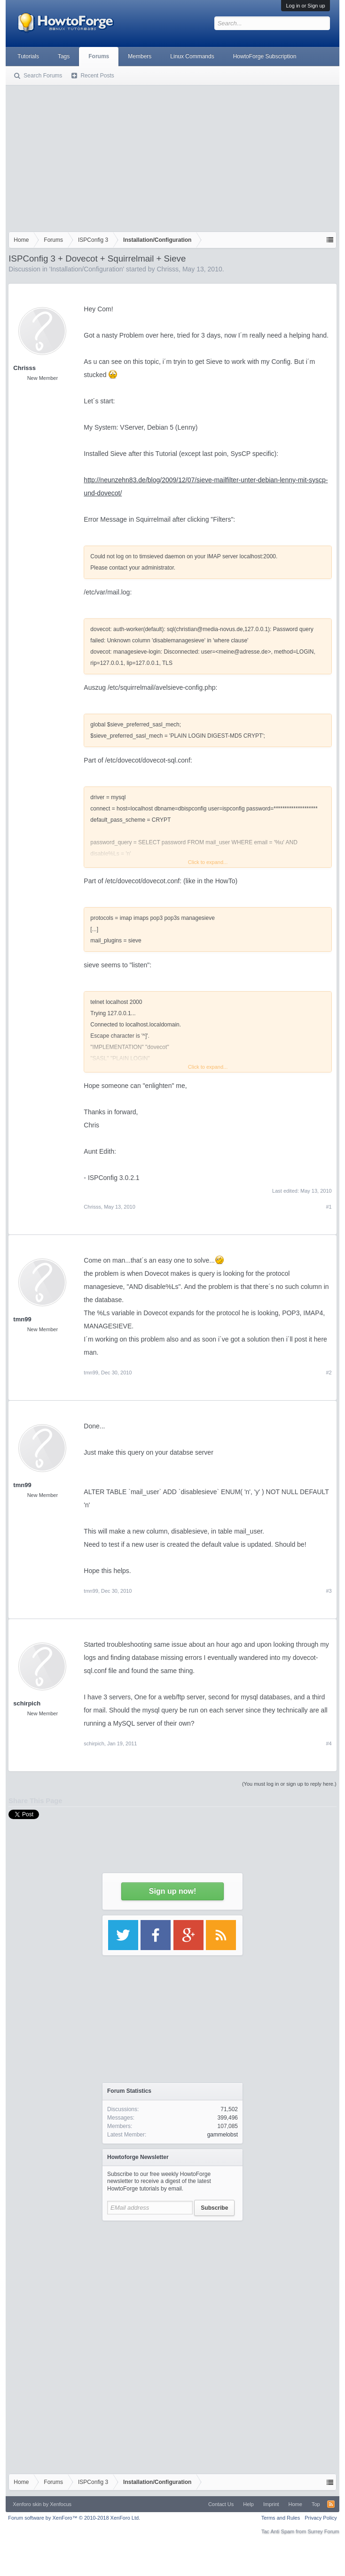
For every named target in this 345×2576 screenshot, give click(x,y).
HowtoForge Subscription (265, 56)
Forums (98, 56)
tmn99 (22, 1319)
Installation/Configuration (86, 269)
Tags (64, 56)
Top (316, 2504)
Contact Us (221, 2504)
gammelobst (222, 2134)
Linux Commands (192, 56)
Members (139, 56)
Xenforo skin (27, 2504)
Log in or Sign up (305, 5)
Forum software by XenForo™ (74, 2518)
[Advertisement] (172, 156)
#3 (328, 1591)
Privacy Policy (321, 2518)
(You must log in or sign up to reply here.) (289, 1784)
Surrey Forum (323, 2531)
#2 (328, 1372)
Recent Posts (97, 75)
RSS (331, 2504)
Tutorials (28, 56)
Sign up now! (172, 1891)
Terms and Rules (280, 2518)
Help (248, 2504)
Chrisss (168, 269)
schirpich (26, 1703)
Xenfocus (60, 2504)
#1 (328, 1207)
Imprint (271, 2504)
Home (295, 2504)
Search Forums (43, 75)
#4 (328, 1743)
